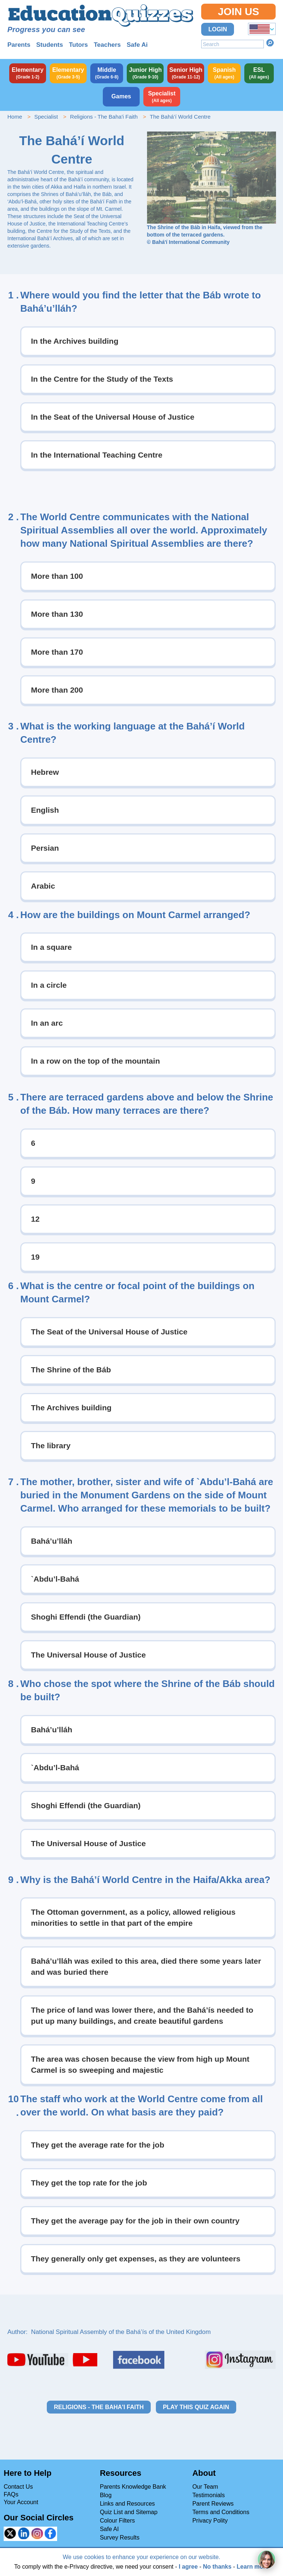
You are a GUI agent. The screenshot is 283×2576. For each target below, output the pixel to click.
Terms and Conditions (220, 2512)
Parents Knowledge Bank (133, 2487)
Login (217, 29)
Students (49, 44)
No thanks (217, 2566)
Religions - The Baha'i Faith (104, 116)
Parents (18, 44)
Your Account (21, 2502)
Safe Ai (137, 44)
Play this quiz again (196, 2407)
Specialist (46, 116)
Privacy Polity (210, 2520)
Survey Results (120, 2537)
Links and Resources (127, 2503)
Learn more (253, 2566)
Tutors (78, 44)
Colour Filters (117, 2520)
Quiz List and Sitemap (129, 2512)
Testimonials (208, 2495)
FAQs (11, 2494)
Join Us (238, 11)
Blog (106, 2495)
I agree (188, 2566)
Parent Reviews (213, 2503)
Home (14, 116)
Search (270, 42)
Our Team (205, 2487)
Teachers (107, 44)
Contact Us (18, 2487)
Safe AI (109, 2529)
